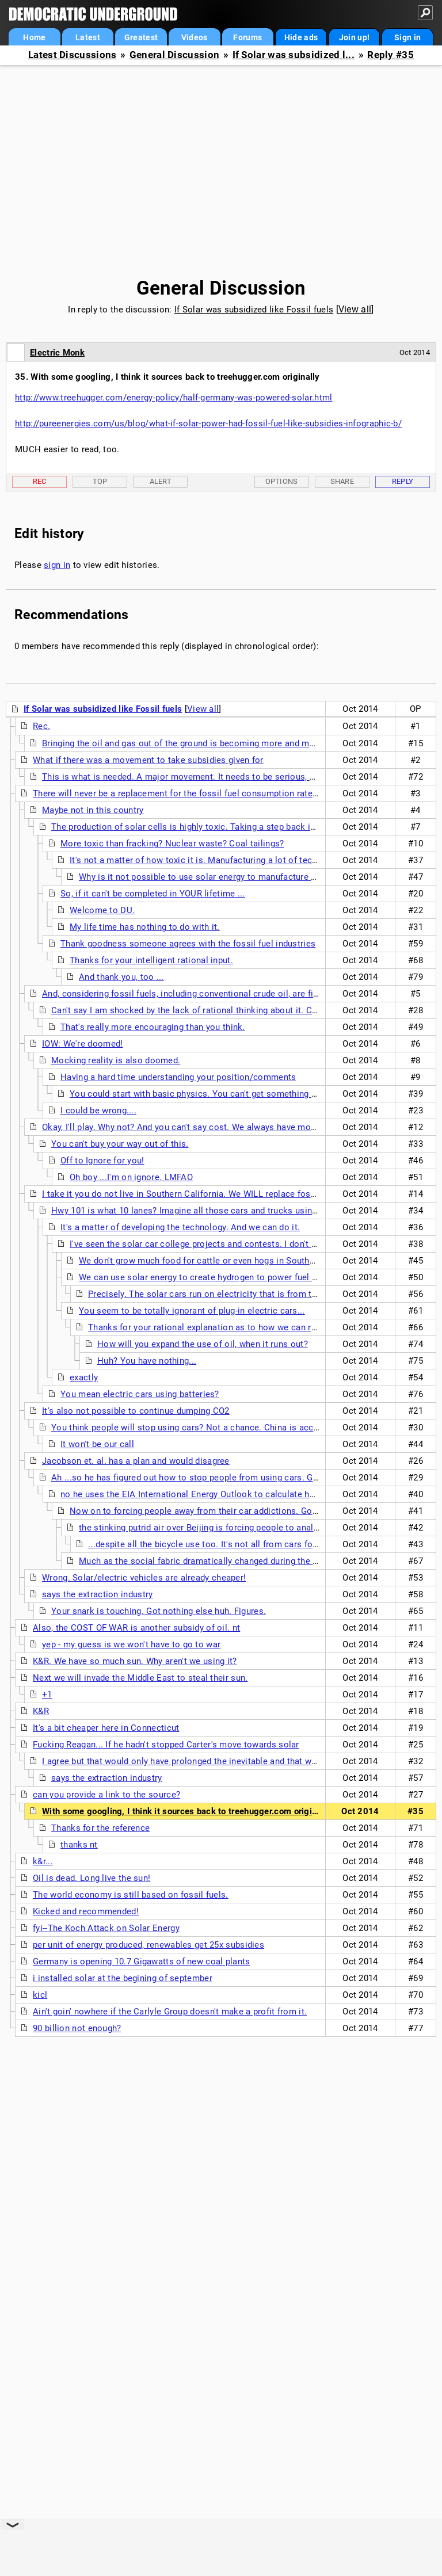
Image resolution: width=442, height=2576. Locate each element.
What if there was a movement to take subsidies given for (148, 760)
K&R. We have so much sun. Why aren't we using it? (135, 1661)
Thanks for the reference (100, 1828)
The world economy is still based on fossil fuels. (130, 1895)
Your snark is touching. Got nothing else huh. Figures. (158, 1611)
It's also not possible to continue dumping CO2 (136, 1411)
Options (281, 481)
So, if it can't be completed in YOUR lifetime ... (152, 893)
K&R (41, 1711)
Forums (247, 37)
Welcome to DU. (102, 910)
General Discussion (174, 54)
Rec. (41, 726)
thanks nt (79, 1845)
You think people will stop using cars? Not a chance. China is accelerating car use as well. (232, 1427)
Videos (194, 37)
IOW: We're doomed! (82, 1044)
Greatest (141, 37)
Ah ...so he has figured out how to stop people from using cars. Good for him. (206, 1477)
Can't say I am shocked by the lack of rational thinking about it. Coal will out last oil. (220, 1010)
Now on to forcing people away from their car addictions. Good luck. (207, 1511)
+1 (47, 1694)
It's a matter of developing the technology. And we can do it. (180, 1227)
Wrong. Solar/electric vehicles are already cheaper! (144, 1578)
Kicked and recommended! (86, 1911)
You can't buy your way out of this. (120, 1144)
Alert (161, 481)
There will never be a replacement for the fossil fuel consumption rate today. (186, 793)
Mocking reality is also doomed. (115, 1060)
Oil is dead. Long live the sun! (91, 1878)
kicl (40, 1995)
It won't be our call (97, 1444)
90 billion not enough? (77, 2028)
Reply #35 (390, 54)
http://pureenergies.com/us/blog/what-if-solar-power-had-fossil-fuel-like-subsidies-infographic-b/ (208, 423)
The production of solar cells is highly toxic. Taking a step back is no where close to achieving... (244, 827)
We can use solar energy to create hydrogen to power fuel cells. (206, 1277)
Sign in (407, 37)
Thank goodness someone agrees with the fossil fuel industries (187, 943)
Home (34, 37)
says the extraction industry (97, 1594)
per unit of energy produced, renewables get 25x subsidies (148, 1945)
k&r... (43, 1861)
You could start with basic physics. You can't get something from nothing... (220, 1094)
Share (342, 481)
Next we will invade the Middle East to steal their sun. (140, 1678)
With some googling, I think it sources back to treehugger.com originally (187, 1811)
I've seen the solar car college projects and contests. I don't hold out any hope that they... (248, 1244)
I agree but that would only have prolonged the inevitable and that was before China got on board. (236, 1761)
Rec (40, 481)
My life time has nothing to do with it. (145, 927)
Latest (87, 37)
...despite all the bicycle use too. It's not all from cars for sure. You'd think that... (249, 1544)
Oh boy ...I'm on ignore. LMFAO (131, 1177)
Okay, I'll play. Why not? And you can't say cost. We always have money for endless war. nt (221, 1127)
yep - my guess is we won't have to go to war (131, 1644)
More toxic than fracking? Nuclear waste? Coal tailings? (172, 843)
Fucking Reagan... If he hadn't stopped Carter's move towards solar (166, 1744)
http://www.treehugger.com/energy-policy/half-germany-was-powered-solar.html (174, 397)
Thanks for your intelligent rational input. (151, 960)
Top (100, 481)
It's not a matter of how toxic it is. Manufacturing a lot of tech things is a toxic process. (245, 860)
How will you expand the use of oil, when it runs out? (202, 1344)
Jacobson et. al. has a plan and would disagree (136, 1461)
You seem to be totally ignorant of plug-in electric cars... (192, 1311)
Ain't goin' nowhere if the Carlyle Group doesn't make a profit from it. (170, 2011)
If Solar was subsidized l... (294, 54)
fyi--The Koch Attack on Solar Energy (106, 1928)
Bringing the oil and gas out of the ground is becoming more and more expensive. (204, 743)
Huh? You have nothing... (146, 1361)
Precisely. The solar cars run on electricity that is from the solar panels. (232, 1294)
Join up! (354, 37)
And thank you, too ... (121, 977)
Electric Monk (57, 353)
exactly (84, 1377)
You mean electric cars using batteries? (139, 1394)
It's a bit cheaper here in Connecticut (106, 1728)
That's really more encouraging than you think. (152, 1027)
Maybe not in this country (93, 810)
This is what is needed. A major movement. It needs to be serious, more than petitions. (216, 777)
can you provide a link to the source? (106, 1794)
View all (354, 309)
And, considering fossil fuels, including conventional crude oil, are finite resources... (210, 994)
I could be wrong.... (98, 1110)
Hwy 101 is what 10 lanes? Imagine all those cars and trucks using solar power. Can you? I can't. (243, 1210)
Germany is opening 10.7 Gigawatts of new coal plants (141, 1961)
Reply (403, 481)
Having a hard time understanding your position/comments (178, 1077)
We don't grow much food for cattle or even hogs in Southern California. (222, 1260)
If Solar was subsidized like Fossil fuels (253, 309)
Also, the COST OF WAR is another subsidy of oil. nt (136, 1628)
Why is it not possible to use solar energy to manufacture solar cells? (218, 877)
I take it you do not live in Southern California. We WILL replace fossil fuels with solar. (214, 1194)
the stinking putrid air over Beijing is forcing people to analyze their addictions (235, 1527)
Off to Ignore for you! (102, 1160)
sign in (57, 565)
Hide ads (301, 37)
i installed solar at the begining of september (122, 1978)
